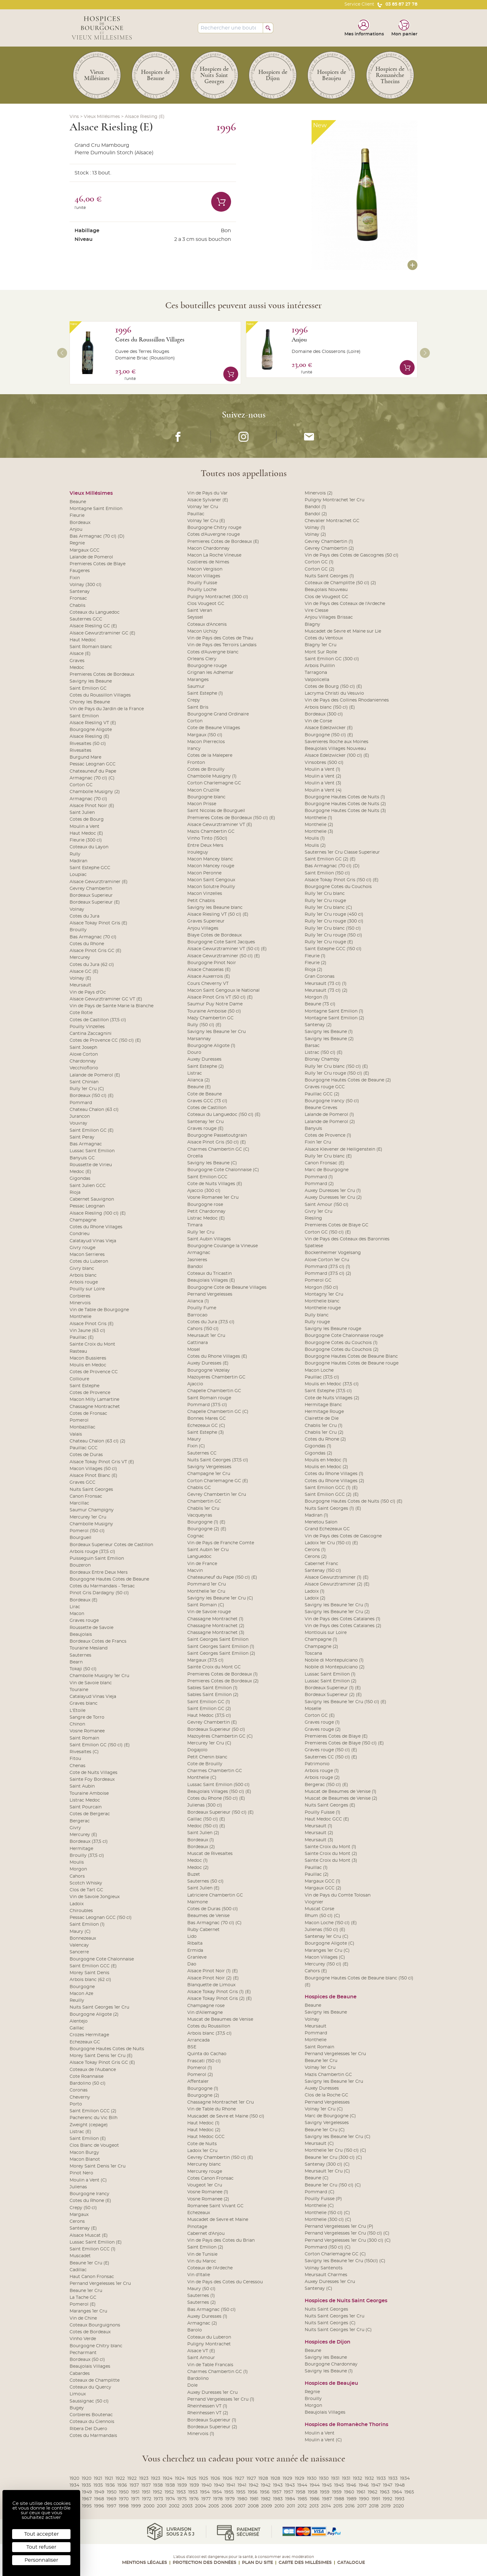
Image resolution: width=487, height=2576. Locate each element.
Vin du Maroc (201, 2261)
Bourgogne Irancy (89, 2194)
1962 (372, 2492)
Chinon (77, 1724)
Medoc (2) (198, 1867)
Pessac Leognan (87, 1206)
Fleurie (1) (315, 956)
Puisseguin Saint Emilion (97, 1558)
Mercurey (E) (83, 1835)
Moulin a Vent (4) (323, 790)
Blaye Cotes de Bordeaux (214, 935)
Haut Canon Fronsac (92, 2277)
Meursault (80, 985)
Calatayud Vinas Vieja (93, 1241)
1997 (111, 2506)
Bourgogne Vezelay (208, 1370)
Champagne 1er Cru (208, 1474)
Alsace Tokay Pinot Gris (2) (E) (219, 1998)
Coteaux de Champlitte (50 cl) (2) (340, 583)
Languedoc (199, 1556)
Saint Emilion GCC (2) (93, 2111)
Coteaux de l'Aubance (93, 2070)
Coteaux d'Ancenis (207, 624)
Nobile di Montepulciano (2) (335, 1667)
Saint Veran (199, 610)
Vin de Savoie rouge (209, 1612)
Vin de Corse (318, 721)
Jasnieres (197, 1260)
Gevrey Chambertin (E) (212, 1722)
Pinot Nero (81, 2173)
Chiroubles (81, 1911)
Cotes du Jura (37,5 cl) (210, 1322)
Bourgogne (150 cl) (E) (329, 735)
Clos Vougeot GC (205, 604)
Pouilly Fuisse (202, 583)
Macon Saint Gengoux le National (223, 990)
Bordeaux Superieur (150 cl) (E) (220, 1812)
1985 (302, 2499)
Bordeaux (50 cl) (87, 2359)
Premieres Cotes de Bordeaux (102, 674)
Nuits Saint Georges (91, 1489)
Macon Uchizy (202, 631)
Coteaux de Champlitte (95, 2380)
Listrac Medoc (85, 1800)
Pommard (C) (320, 2192)
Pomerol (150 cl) (87, 1531)
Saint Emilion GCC (207, 1177)
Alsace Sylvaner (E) (207, 500)
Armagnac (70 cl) (88, 799)
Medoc (77, 667)
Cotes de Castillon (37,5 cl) (98, 1020)
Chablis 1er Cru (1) (324, 1425)
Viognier (314, 1902)
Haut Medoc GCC (206, 2137)
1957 (276, 2492)
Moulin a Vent (84, 826)
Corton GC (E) (320, 1715)
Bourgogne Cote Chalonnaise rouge (344, 1335)
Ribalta (195, 1943)
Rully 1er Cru (200, 1232)
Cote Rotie (81, 1013)
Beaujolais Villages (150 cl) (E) (219, 1791)
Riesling (313, 1218)
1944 (302, 2485)
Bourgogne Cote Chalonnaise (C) (223, 1170)
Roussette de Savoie (91, 1628)
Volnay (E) (80, 978)
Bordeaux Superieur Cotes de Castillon (111, 1545)
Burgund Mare (85, 757)
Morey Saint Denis (89, 1973)
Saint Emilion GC (88, 688)
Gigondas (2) (318, 1453)
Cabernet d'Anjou (206, 2233)
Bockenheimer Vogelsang (333, 1253)
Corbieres (80, 1296)
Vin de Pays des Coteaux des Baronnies (347, 1239)
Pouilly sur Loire (87, 1289)
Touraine (79, 1690)
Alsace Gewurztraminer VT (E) (219, 825)
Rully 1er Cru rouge (325, 901)
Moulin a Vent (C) (88, 2180)
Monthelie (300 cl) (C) (328, 2219)
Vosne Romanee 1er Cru (213, 1197)
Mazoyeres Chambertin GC (216, 1377)
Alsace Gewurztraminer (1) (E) (337, 1577)
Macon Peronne (204, 873)
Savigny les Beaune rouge (333, 1329)
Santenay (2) (318, 1025)
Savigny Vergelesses (209, 1467)
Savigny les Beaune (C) (212, 1163)
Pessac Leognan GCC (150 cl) (101, 1917)
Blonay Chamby (322, 1059)
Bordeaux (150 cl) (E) (92, 1096)
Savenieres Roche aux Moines (336, 742)
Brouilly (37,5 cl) (87, 1855)
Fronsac (78, 598)
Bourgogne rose (205, 1204)
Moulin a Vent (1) (322, 769)
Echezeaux (198, 2213)
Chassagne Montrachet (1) (215, 1619)
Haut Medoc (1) (203, 2123)
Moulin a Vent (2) (323, 776)
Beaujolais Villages (90, 2366)
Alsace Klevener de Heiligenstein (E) (343, 1149)
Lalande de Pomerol (91, 557)
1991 (375, 2499)
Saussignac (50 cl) (89, 2401)
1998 (124, 2506)
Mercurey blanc (204, 2164)
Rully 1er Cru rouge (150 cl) (333, 935)
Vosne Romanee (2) (208, 2199)
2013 (314, 2506)
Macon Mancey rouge (210, 866)
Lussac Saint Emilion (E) (96, 2242)
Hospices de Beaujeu (331, 2383)
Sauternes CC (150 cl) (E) (331, 1757)
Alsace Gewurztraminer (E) (99, 882)
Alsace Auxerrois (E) (208, 976)
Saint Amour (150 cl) (326, 1204)
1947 (375, 2485)
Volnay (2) (315, 534)
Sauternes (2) (201, 2302)
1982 (266, 2499)
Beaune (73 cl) (320, 1004)
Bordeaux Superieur (91, 895)
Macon (77, 1614)
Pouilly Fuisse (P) (323, 2199)
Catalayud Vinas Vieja (93, 1696)
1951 (135, 2492)
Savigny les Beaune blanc (215, 907)
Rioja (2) (313, 970)
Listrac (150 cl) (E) (324, 1052)
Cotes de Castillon (206, 1108)
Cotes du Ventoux (324, 638)
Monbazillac (82, 1427)
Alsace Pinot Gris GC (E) (95, 951)
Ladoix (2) (315, 1598)
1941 (230, 2485)
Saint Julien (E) (203, 1888)
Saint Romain (84, 1738)
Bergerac (80, 1821)
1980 (242, 2499)
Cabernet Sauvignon (92, 1199)
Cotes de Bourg (87, 819)
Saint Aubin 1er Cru (208, 1550)
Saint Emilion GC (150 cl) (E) (100, 1745)
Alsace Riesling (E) (145, 117)
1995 (87, 2506)
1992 (387, 2499)
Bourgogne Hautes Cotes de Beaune (109, 1579)
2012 (302, 2506)
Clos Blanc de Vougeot (94, 2145)
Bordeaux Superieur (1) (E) (333, 1688)
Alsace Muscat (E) (89, 2235)
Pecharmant (83, 2353)
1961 (361, 2492)
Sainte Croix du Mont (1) (330, 1847)
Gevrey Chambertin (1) (329, 541)
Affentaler (198, 2081)
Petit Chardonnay (206, 1211)
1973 (158, 2499)
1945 (327, 2485)
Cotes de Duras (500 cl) (212, 1909)
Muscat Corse (319, 1909)
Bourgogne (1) (202, 2089)
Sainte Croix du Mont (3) (331, 1860)
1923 (143, 2478)
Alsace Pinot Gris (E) (92, 1324)
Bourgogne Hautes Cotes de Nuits (107, 2049)
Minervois (80, 1303)
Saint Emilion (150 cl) (327, 873)
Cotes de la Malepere (209, 755)
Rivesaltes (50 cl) (88, 744)
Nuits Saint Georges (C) (330, 2323)
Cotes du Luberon (89, 1261)
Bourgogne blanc (206, 797)
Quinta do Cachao (206, 2054)
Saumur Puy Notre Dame (215, 1004)
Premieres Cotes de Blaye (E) (336, 1736)
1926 (215, 2478)
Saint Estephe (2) (205, 1066)
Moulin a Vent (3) (323, 783)
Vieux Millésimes (102, 117)
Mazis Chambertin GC (210, 831)
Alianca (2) (198, 1080)
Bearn (76, 1662)
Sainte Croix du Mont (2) (331, 1854)
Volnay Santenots (324, 2268)
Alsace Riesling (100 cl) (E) (98, 1213)
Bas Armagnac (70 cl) (93, 937)
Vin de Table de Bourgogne (99, 1310)
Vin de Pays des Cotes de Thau (220, 638)
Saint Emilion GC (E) (92, 1130)
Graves (77, 661)
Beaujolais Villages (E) (211, 1280)
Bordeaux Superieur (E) (95, 902)
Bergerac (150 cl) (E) (326, 1785)
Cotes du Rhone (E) (90, 2201)
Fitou (75, 1759)
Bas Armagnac (86, 1144)
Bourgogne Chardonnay (331, 2364)
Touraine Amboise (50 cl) (214, 1011)
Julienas (78, 2187)
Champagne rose (206, 2006)
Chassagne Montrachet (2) (215, 1626)
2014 (326, 2506)
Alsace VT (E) (201, 2351)
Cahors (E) (316, 1971)
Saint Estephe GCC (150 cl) (333, 949)
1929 (287, 2478)
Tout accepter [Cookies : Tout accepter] (41, 2534)
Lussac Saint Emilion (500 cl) (218, 1785)
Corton (195, 721)
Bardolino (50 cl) (88, 2083)
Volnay (77, 909)
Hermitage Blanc (323, 1405)
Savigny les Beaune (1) (329, 1032)
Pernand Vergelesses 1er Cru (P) (339, 2226)
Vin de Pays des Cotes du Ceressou (225, 2282)
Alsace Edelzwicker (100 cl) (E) (337, 755)
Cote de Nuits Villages (93, 1773)
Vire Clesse (316, 610)
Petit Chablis (201, 901)
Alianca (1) (198, 1301)
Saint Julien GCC (88, 1186)
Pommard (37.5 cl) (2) (328, 1273)
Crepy (193, 700)
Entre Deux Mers (205, 845)
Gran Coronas (320, 976)
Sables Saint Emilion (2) (213, 1695)
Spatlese (314, 1246)
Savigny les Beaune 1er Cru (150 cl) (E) (345, 1702)
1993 (399, 2499)
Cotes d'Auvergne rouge (213, 534)
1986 (315, 2499)
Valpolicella (317, 680)
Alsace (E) (80, 654)
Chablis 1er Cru (203, 1508)
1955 (229, 2492)
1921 (98, 2478)
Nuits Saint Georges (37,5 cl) (217, 1460)
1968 (99, 2499)
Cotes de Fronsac (88, 1413)
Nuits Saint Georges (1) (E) (333, 1508)
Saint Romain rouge (209, 1398)
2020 (398, 2506)
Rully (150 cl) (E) (204, 1025)
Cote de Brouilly (204, 1764)
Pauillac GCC (84, 1448)
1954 (205, 2492)
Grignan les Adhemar (210, 672)
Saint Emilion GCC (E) (93, 1966)
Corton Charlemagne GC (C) (335, 2254)
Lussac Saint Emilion (92, 1151)
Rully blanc (317, 1315)
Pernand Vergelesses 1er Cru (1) (220, 2399)
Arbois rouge (84, 1282)
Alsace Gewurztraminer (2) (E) (337, 1584)
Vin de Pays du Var (207, 493)
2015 (338, 2506)
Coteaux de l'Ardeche (210, 2268)
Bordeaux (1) (200, 1840)
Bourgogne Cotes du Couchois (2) (342, 1349)
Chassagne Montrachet (95, 1407)
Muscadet (80, 2256)
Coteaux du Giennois (92, 2422)
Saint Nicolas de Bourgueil (216, 811)
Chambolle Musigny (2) (95, 792)
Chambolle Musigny (91, 1524)
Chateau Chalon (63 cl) (94, 1110)
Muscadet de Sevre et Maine (217, 2219)
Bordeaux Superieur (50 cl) (216, 1729)
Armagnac (198, 1253)
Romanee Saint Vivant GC (215, 2206)
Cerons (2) (316, 1556)
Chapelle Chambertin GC (214, 1391)
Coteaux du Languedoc (95, 612)
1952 (157, 2492)
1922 (120, 2478)
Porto (76, 2104)
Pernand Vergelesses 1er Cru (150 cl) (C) (347, 2233)
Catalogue (351, 2562)
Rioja (75, 1192)
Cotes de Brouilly (206, 769)
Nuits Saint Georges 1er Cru (99, 2007)
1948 (400, 2485)
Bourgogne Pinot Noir (211, 963)
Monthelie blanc (322, 1301)
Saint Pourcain (86, 1807)
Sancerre (79, 1952)
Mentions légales (144, 2562)
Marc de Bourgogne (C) (330, 2116)
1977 (206, 2499)
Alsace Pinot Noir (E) (92, 806)
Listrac (194, 1073)
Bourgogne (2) (203, 2095)
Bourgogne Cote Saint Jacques (221, 942)
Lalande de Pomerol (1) (329, 1114)
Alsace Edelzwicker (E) (329, 728)
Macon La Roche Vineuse (214, 555)
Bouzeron (80, 1565)
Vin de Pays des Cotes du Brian (221, 2240)
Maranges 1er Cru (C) (327, 1950)
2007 (240, 2506)
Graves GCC (82, 1482)
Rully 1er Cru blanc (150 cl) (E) (336, 1066)
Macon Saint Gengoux (211, 880)
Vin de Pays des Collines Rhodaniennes (347, 700)
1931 (335, 2478)
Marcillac (79, 1503)
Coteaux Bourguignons (95, 2325)
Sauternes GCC (86, 619)
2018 (374, 2506)
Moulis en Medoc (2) (326, 1467)
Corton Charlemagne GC (214, 783)
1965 (409, 2492)
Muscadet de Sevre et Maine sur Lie (343, 631)
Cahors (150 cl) (203, 1329)
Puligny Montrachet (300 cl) (217, 597)
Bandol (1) (315, 507)
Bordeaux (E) (84, 1600)
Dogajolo (197, 1750)
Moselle (313, 1709)
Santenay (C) (318, 2288)
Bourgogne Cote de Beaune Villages (226, 1287)
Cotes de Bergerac (90, 1814)
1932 (357, 2478)
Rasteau (78, 1351)
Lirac (75, 1607)
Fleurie (77, 515)
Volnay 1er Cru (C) (324, 2109)
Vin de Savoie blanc (91, 1683)
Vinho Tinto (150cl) (207, 838)
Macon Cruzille (203, 790)
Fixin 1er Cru (318, 1142)
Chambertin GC (204, 1501)
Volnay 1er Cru (202, 507)
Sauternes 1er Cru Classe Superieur (342, 852)
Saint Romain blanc (91, 647)
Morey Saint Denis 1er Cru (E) (101, 2056)
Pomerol (79, 1420)
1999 (136, 2506)
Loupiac (78, 875)
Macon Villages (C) (325, 1957)
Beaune (78, 502)
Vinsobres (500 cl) (324, 762)
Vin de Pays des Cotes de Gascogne (343, 1536)
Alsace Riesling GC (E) (93, 626)
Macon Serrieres (87, 1254)
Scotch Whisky (86, 1883)
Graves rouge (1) (322, 1722)
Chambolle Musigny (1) (212, 776)
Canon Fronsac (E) (324, 1163)
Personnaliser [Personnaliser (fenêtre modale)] (41, 2560)
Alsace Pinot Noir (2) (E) (213, 1978)
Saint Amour (201, 2358)
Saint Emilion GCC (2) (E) (332, 1494)
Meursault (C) (319, 2143)
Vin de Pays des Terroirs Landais (222, 645)
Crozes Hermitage (89, 2035)
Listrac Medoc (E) (206, 1218)
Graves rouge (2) (323, 1729)
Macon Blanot (85, 2159)
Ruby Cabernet (203, 1930)
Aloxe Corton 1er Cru (327, 1260)
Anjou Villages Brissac (329, 617)
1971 (135, 2499)
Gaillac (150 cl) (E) (206, 1819)
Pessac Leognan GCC (93, 764)
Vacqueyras (199, 1515)
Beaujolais (81, 1634)
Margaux (79, 2215)
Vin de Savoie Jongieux (95, 1897)
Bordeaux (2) (201, 1847)
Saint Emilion (84, 716)
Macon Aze (81, 1994)
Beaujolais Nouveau (326, 590)
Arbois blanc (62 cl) (90, 1980)
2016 (350, 2506)
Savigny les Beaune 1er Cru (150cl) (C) (345, 2261)
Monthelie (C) (201, 1777)
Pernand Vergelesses (209, 1294)
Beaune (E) (199, 1087)
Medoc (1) (197, 1860)
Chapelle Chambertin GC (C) (217, 1412)
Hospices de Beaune (331, 1996)
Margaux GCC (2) (323, 1888)
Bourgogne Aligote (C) (329, 1943)
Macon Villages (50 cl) (93, 1469)
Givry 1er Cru (318, 1211)
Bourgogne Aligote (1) (211, 1046)
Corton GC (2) (320, 569)
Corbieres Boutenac (91, 2415)
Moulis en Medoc (88, 1365)
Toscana (313, 1653)
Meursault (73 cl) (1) (326, 983)
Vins (74, 117)
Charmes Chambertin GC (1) (217, 2372)
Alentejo (79, 2021)
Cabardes (80, 2373)
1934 (405, 2478)
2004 (200, 2506)
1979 (230, 2499)
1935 (86, 2485)
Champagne (83, 1220)
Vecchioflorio (84, 1068)
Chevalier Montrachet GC (332, 521)
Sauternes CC (201, 1453)
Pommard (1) (319, 1177)
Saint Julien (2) (203, 1833)
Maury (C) (80, 1931)
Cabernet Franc (321, 1564)
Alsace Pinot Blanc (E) (93, 1475)
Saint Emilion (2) (205, 2247)
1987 (327, 2499)
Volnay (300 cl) (86, 585)
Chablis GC (199, 1488)
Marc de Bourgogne (326, 1170)
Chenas (77, 1766)
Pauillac (195, 514)
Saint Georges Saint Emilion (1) (220, 1646)
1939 (182, 2485)
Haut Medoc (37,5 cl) (209, 1715)
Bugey (77, 2408)
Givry (75, 1828)
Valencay (79, 1945)
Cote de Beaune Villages (213, 728)
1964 (397, 2492)
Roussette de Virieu (91, 1165)
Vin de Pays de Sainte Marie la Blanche (111, 1006)
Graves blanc (84, 1703)
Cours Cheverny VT (208, 983)
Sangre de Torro (87, 1717)
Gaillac (77, 2028)
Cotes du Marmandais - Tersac (102, 1586)
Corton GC (81, 785)
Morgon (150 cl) (321, 1287)
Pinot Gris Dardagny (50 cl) (99, 1593)
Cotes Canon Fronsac (210, 2178)
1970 (124, 2499)
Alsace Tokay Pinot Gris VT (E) (102, 1462)
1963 (384, 2492)
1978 (218, 2499)
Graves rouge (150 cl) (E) (331, 1750)
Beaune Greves (321, 1108)
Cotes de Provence (90, 1393)
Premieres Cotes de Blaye (97, 564)
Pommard (81, 1103)
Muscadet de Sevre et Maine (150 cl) (225, 2116)
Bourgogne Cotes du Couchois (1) (341, 1343)
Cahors (77, 1876)
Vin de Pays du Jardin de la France (107, 709)
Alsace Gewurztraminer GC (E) (102, 633)
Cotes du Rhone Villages (96, 1227)
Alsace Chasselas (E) (209, 970)
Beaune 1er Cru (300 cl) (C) (333, 2157)
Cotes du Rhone (87, 944)
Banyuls (313, 1128)
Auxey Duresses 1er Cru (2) (333, 1197)
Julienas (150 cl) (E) (325, 1930)
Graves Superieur (206, 921)
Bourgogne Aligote (91, 730)
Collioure (79, 1379)
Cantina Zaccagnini (91, 1033)
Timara (195, 1225)
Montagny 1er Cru (324, 1294)
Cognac (195, 1536)
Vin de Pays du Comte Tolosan (338, 1895)
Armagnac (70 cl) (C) (92, 778)
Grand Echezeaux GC (327, 1529)
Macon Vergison (204, 569)
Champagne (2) (321, 1646)
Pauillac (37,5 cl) (322, 1377)
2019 (386, 2506)
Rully (75, 854)
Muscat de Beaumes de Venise (220, 2019)
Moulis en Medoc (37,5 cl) (332, 1384)
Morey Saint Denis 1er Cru (97, 2166)
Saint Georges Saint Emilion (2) (221, 1653)
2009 (266, 2506)
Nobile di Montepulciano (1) (334, 1660)
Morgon (78, 1869)
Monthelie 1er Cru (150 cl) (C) (335, 2150)
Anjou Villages (202, 928)
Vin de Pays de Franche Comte (220, 1543)
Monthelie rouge (323, 1308)
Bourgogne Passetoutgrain (217, 1135)
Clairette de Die (322, 1418)
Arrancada (198, 2040)
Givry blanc (82, 1268)
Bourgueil (80, 1538)
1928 (263, 2478)
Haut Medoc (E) (86, 833)
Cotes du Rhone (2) (325, 1439)
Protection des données (204, 2562)
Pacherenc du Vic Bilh (93, 2118)
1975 (182, 2499)
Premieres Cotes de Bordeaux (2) (223, 1681)
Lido (192, 1936)
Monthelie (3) (319, 831)
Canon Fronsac (86, 1496)
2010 (279, 2506)
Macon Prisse (201, 804)
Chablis (77, 605)
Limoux (78, 2394)
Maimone (197, 1902)
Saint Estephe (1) (205, 693)
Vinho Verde (83, 2339)
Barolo (194, 2330)
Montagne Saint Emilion (96, 509)
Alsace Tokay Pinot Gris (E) (98, 923)
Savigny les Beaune (91, 681)
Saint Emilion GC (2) (209, 1709)
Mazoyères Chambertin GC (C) (220, 1736)
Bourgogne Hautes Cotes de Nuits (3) (345, 811)
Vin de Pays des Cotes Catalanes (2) (343, 1626)
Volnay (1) (315, 528)
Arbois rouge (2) (322, 1777)
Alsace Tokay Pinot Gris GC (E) (102, 2062)
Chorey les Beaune (90, 702)
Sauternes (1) (201, 2296)
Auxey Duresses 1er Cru (212, 2392)
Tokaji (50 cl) (83, 1669)
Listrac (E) (80, 2132)
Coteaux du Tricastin (209, 1273)
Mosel (193, 1349)
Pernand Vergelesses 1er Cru (100, 2283)
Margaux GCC (84, 550)
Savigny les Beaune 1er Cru (216, 1032)
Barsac (312, 1046)
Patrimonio (317, 1764)
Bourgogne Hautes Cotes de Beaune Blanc (351, 1356)
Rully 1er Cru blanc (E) (328, 1156)
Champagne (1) (321, 1639)
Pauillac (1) (316, 1867)
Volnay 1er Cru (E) (206, 521)
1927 (239, 2478)
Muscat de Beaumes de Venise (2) (341, 1798)
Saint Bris (197, 707)
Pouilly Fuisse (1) (322, 1812)
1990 (364, 2499)
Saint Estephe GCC (90, 868)
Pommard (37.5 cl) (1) (327, 1267)
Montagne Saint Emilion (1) (334, 1011)
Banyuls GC (82, 1158)
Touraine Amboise (89, 1793)
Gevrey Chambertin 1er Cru (216, 1494)
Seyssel (195, 617)
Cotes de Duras (86, 1455)
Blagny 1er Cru (320, 645)
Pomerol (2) (200, 2075)
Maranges (198, 680)
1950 (111, 2492)
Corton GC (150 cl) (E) (328, 1232)
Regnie (77, 543)
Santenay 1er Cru (205, 1122)
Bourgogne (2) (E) (206, 1529)
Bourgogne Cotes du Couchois (338, 887)
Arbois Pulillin (320, 666)
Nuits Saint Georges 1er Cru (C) (338, 2330)
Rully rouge (317, 1322)
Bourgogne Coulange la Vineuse (222, 1246)
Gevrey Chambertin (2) (329, 548)
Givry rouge (82, 1248)
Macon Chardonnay (208, 548)
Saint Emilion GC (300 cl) (332, 659)
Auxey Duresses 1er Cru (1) (333, 1191)
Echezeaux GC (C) (206, 1425)
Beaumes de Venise (208, 1916)
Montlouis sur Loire (326, 1633)
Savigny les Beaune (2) (329, 1039)
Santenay (80, 591)
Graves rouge (84, 1620)
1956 (252, 2492)
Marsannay (199, 1039)
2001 (161, 2506)
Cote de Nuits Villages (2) (332, 1398)
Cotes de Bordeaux (90, 2332)
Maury (194, 1439)
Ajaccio (195, 1384)
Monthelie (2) (319, 825)
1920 (74, 2478)
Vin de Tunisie (202, 2254)
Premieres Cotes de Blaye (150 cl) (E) (344, 1743)
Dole (192, 2385)
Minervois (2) (319, 493)
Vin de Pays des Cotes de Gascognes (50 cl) (351, 555)
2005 (213, 2506)
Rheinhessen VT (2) (207, 2413)
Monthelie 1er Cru (206, 1591)
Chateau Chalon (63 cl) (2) (97, 1441)
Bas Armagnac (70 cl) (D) (97, 536)
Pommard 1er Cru (206, 1584)
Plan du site (257, 2562)
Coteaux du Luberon (209, 2337)
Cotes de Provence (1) (328, 1135)
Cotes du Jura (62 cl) (92, 965)
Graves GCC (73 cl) (207, 1101)
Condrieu (79, 1234)
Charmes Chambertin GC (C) (218, 1149)
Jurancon (80, 1116)
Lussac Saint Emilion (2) (331, 1681)
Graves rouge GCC (325, 1087)
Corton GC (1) (319, 562)
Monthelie (80, 1317)
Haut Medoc (83, 640)
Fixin (75, 578)
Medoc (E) (80, 1172)
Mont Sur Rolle (321, 652)
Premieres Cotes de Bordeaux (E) (223, 541)
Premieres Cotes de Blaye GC (336, 1225)
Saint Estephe (84, 1386)
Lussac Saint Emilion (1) (330, 1674)
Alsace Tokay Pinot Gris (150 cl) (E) (342, 880)
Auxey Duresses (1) (207, 2316)
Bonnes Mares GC (206, 1418)
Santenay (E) (83, 2228)
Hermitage (81, 1849)
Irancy (194, 749)
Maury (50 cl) (201, 2289)
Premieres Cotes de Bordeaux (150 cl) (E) (231, 818)
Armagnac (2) (202, 2323)
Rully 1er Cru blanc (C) (328, 907)
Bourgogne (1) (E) (206, 1522)
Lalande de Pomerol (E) (95, 1075)
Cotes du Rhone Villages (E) (217, 1356)
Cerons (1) (315, 1550)
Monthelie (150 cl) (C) (327, 2213)
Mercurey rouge (204, 2171)
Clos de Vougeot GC (326, 597)
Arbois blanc (83, 1275)
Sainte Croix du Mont (92, 1344)
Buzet (193, 1874)
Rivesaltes (80, 750)
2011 (291, 2506)
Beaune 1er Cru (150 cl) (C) (333, 2185)
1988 (339, 2499)
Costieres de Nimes (208, 562)
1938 (158, 2485)
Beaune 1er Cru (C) (325, 2130)
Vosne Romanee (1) (207, 2192)
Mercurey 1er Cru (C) (209, 1743)
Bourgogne (82, 1987)
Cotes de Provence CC (94, 1372)
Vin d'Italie (198, 2275)
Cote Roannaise (86, 2076)
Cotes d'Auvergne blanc (213, 652)
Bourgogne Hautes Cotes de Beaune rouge (351, 1363)
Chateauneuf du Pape (93, 771)
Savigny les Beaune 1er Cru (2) (337, 1612)
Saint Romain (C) (205, 1605)
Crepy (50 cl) (83, 2208)
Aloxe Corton (84, 1054)
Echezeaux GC (85, 2042)
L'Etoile (77, 1710)
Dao (191, 1964)
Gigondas (80, 1178)
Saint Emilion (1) (87, 1924)
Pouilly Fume (201, 1308)
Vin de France (202, 1564)
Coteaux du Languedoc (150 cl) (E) (224, 1114)
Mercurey (80, 957)
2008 (253, 2506)
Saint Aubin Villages (209, 1239)
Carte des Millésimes (305, 2562)
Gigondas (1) (318, 1446)
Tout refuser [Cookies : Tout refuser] (41, 2547)
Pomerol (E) (83, 2304)
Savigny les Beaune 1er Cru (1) (337, 1605)
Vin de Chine (83, 2318)
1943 (278, 2485)
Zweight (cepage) (89, 2125)
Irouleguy (197, 852)
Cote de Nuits (202, 2144)
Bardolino (198, 2378)
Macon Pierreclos (206, 742)
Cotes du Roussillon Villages (149, 339)
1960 (349, 2492)
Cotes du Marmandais (93, 2436)
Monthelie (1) (318, 818)
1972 (146, 2499)
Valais (76, 1434)
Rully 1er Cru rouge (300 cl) (334, 921)
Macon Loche (319, 1370)
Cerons (77, 2221)
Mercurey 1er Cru (88, 1517)
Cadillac (78, 2270)
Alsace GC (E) (84, 971)
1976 (194, 2499)
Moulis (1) (315, 838)
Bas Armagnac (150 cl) (211, 2310)
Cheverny (80, 2097)
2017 (361, 2506)
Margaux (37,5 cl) (205, 1660)
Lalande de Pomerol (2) (330, 1122)
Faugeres (80, 571)
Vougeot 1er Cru (204, 2185)
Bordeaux (80, 523)
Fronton (196, 762)
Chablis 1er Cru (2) (324, 1432)
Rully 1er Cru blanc (325, 893)
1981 (254, 2499)
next (425, 353)
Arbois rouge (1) (322, 1771)
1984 (290, 2499)
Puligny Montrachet (209, 2344)
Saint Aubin (82, 1786)
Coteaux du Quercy (90, 2387)
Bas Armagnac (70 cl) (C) (214, 1923)
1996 (99, 2506)
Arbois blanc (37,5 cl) (209, 2033)
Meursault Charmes (326, 2275)
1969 (111, 2499)
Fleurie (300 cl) (86, 840)
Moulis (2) (315, 845)
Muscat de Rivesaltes (210, 1854)
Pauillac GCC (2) (322, 1094)
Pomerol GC (318, 1280)
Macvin (195, 1570)
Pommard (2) (319, 1184)
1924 (167, 2478)
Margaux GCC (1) (322, 1881)
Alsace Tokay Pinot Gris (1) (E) (219, 1992)
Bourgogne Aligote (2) (94, 2014)
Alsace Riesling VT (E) (93, 723)
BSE (191, 2047)
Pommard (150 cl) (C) (328, 2247)
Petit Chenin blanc (207, 1757)
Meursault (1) (318, 1826)
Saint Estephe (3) (205, 1432)
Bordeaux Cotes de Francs (98, 1641)
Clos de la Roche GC (326, 2095)
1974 (170, 2499)
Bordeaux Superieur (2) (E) (333, 1695)
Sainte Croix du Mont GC (214, 1667)
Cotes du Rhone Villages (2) (334, 1481)
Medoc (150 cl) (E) (206, 1826)
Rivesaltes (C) (84, 1752)
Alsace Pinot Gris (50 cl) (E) (216, 1142)
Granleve (197, 1957)
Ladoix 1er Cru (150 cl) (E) (331, 1543)
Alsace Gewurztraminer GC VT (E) (106, 999)
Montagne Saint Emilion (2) (334, 1018)
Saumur (196, 686)
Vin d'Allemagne (205, 2012)
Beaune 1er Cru (86, 2291)
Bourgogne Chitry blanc (96, 2346)
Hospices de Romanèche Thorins (346, 2424)
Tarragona (316, 672)
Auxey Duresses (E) (208, 1363)
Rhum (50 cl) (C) (322, 1916)
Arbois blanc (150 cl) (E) (330, 707)
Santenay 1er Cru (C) (326, 1936)
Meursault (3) (319, 1840)
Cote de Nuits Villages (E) (214, 1184)
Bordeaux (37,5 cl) (89, 1841)
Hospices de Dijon (327, 2341)
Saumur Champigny (92, 1510)
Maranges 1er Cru (88, 2311)
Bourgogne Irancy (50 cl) (332, 1101)
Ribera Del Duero (88, 2429)
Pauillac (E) (82, 1337)
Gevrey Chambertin (91, 888)
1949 (87, 2492)
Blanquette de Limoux (211, 1985)
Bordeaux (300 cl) (324, 714)
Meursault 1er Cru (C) (327, 2171)
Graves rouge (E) (205, 1128)
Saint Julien (82, 812)
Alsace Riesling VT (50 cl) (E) (217, 914)
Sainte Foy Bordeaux (92, 1779)
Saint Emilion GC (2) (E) (330, 859)
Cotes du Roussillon (208, 2026)
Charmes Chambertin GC (214, 1771)
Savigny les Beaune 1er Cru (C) (220, 1598)
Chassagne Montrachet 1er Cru (220, 2102)
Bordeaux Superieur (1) (211, 2420)
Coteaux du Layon (89, 847)
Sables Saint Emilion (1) (212, 1688)
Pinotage (197, 2227)
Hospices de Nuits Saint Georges (346, 2300)
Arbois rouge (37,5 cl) (92, 1552)
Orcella (195, 1156)
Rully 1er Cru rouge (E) (329, 942)
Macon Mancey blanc (210, 859)
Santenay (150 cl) (323, 1570)
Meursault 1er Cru (206, 1335)
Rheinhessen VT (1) (207, 2406)
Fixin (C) (196, 1446)
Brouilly (78, 930)
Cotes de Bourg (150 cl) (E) (333, 686)
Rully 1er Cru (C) (87, 1089)
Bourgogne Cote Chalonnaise (102, 1959)
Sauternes (80, 1655)
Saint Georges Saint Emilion (217, 1639)
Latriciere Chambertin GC (215, 1895)
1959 (325, 2492)
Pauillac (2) (317, 1874)
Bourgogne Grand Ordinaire (218, 714)
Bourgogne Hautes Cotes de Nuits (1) (345, 797)
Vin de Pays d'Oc (88, 992)
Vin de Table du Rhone (211, 2109)
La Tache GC (83, 2297)
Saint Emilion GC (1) (208, 1702)
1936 (110, 2485)
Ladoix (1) (315, 1591)
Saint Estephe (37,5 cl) (328, 1391)
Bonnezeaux (83, 1938)
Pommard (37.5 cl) (207, 1405)
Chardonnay (83, 1061)
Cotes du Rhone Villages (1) (334, 1474)
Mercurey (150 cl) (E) (326, 1964)
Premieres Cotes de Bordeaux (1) (222, 1674)
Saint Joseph (83, 1047)
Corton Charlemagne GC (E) (217, 1481)
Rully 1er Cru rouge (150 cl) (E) (337, 1073)
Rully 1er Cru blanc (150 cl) (333, 928)
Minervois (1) (200, 2434)
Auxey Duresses (204, 1059)
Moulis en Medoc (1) (326, 1460)
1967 (87, 2499)
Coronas (79, 2090)
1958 (300, 2492)
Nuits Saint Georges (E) (330, 1805)
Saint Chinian (84, 1082)
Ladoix (77, 1904)
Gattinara (197, 1343)
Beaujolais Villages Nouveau (335, 749)
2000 (148, 2506)
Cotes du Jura (84, 916)
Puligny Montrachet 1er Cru (334, 500)
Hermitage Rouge (324, 1412)
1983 (278, 2499)
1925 (191, 2478)
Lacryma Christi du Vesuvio (334, 693)
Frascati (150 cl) (204, 2061)
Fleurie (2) (315, 963)
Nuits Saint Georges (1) (329, 576)
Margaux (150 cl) (204, 735)
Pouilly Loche (201, 590)
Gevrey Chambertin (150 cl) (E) (220, 2157)
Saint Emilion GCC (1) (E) (331, 1488)
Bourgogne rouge (207, 666)
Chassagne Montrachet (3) (215, 1633)
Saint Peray (82, 1137)
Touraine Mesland (88, 1648)
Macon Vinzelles (204, 893)
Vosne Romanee (87, 1731)
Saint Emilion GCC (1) (93, 2249)
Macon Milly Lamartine (94, 1399)
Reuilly (77, 2000)
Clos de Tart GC (86, 1890)
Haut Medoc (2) (204, 2130)
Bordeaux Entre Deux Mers (99, 1572)
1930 (311, 2478)
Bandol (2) (316, 514)
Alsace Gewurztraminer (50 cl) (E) (223, 956)
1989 (352, 2499)
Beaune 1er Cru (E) (89, 2263)
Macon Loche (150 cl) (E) (331, 1923)
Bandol (195, 1267)
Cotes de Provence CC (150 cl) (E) (105, 1040)
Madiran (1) (316, 1515)
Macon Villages (203, 576)
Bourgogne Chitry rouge (214, 528)
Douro (194, 1052)
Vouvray (78, 1123)
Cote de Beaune (204, 1094)
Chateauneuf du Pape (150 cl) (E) (222, 1577)
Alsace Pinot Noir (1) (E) (212, 1971)
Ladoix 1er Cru (202, 2151)
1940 (207, 2485)
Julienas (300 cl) (204, 1805)
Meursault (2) (319, 1833)
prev (62, 353)
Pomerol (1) (199, 2068)
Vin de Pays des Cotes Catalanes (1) (342, 1619)
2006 (226, 2506)
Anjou (299, 339)
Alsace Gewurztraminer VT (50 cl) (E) (227, 949)
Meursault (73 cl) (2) (326, 990)
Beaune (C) (317, 2178)
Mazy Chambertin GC (210, 1018)
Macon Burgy (84, 2152)
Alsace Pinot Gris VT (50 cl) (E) (220, 997)
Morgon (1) (316, 997)
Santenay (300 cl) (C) (327, 2164)
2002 (174, 2506)
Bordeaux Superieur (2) (212, 2427)
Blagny (312, 624)
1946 (351, 2485)
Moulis (77, 1862)
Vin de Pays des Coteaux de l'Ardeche (345, 604)
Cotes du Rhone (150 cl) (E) (216, 1798)
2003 (187, 2506)
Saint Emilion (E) (88, 2138)
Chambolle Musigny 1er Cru (99, 1676)
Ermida (195, 1950)
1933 (381, 2478)
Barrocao (197, 1315)
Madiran (78, 861)
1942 (253, 2485)
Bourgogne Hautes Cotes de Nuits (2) (345, 804)
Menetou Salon (321, 1522)
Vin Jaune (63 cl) (87, 1331)
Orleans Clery (201, 659)
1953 (181, 2492)
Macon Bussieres (88, 1358)
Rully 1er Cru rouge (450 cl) (334, 914)
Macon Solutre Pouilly (211, 887)
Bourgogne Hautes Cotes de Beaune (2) (348, 1080)
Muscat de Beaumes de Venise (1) (340, 1791)
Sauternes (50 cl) (205, 1881)
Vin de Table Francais (210, 2365)
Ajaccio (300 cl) (204, 1191)
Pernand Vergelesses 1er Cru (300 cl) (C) (348, 2240)
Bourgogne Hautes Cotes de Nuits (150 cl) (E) (354, 1501)
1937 (134, 2485)
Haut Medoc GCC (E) (327, 1819)
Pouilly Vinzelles (87, 1027)
